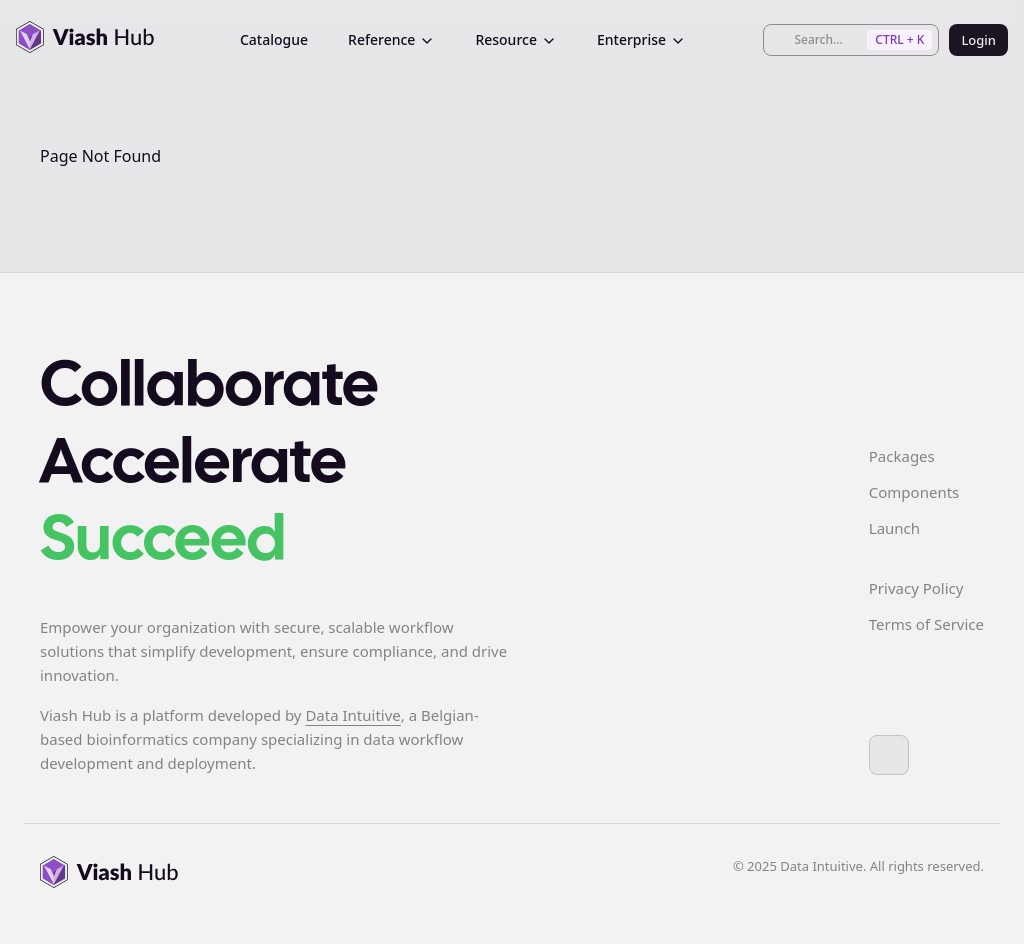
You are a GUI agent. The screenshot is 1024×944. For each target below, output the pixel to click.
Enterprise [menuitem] (641, 39)
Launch (894, 528)
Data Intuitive (352, 715)
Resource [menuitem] (516, 39)
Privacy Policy (916, 588)
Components (914, 492)
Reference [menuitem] (391, 39)
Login (978, 40)
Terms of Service (926, 624)
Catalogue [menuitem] (274, 39)
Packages (902, 456)
